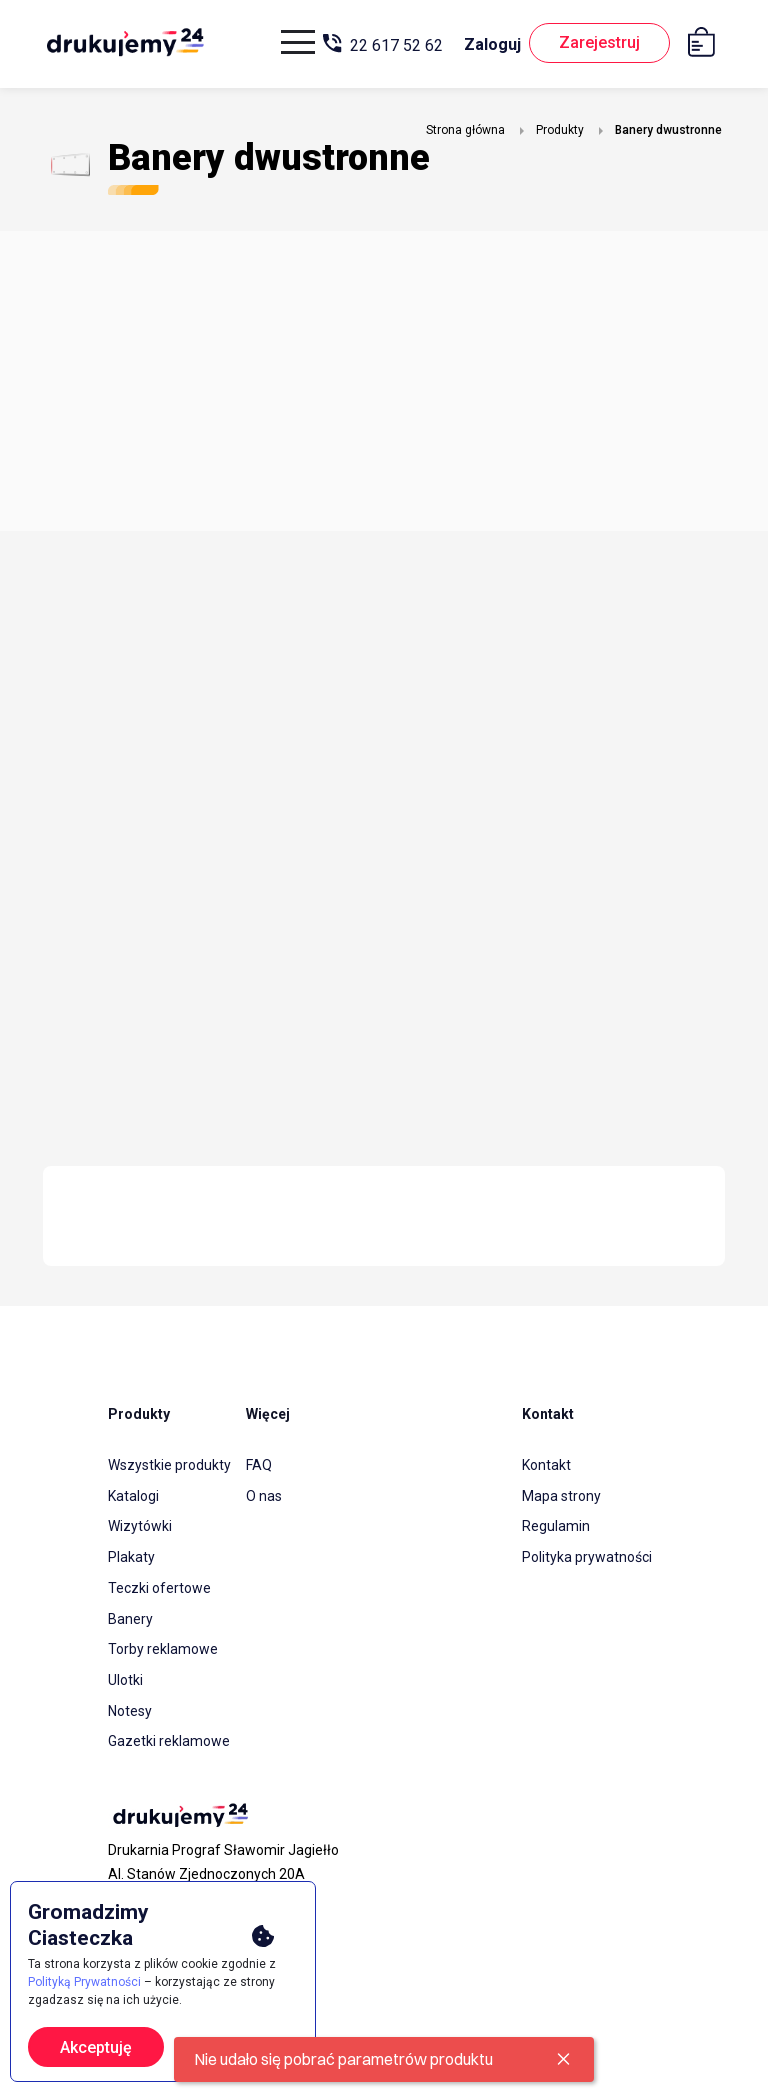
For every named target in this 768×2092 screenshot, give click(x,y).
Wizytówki (140, 1525)
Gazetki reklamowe (169, 1735)
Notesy (130, 1705)
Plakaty (131, 1555)
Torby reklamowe (163, 1645)
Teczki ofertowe (159, 1585)
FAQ (259, 1465)
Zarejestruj (597, 43)
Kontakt (546, 1465)
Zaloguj (488, 44)
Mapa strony (561, 1495)
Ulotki (125, 1675)
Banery (130, 1615)
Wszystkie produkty (169, 1465)
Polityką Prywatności (84, 1982)
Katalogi (133, 1495)
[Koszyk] (706, 45)
